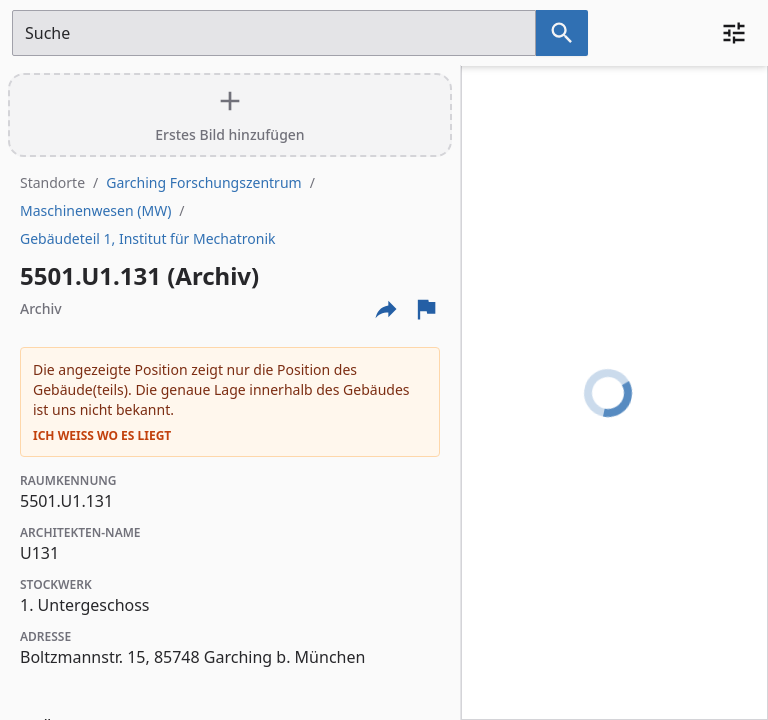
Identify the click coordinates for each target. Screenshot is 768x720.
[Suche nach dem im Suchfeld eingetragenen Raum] (562, 33)
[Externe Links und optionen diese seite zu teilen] (386, 309)
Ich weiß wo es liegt (102, 436)
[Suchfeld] (274, 33)
